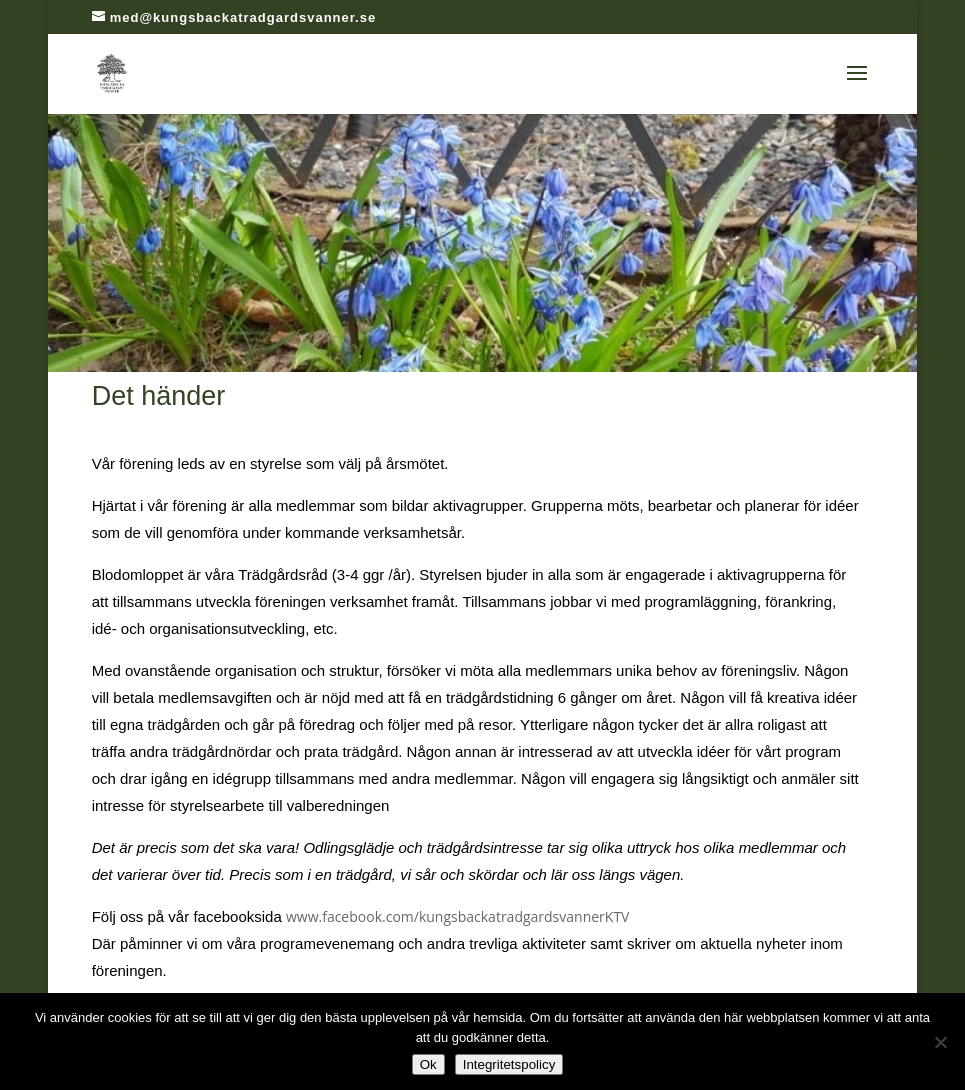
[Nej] (940, 1042)
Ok (428, 1064)
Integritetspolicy (509, 1064)
